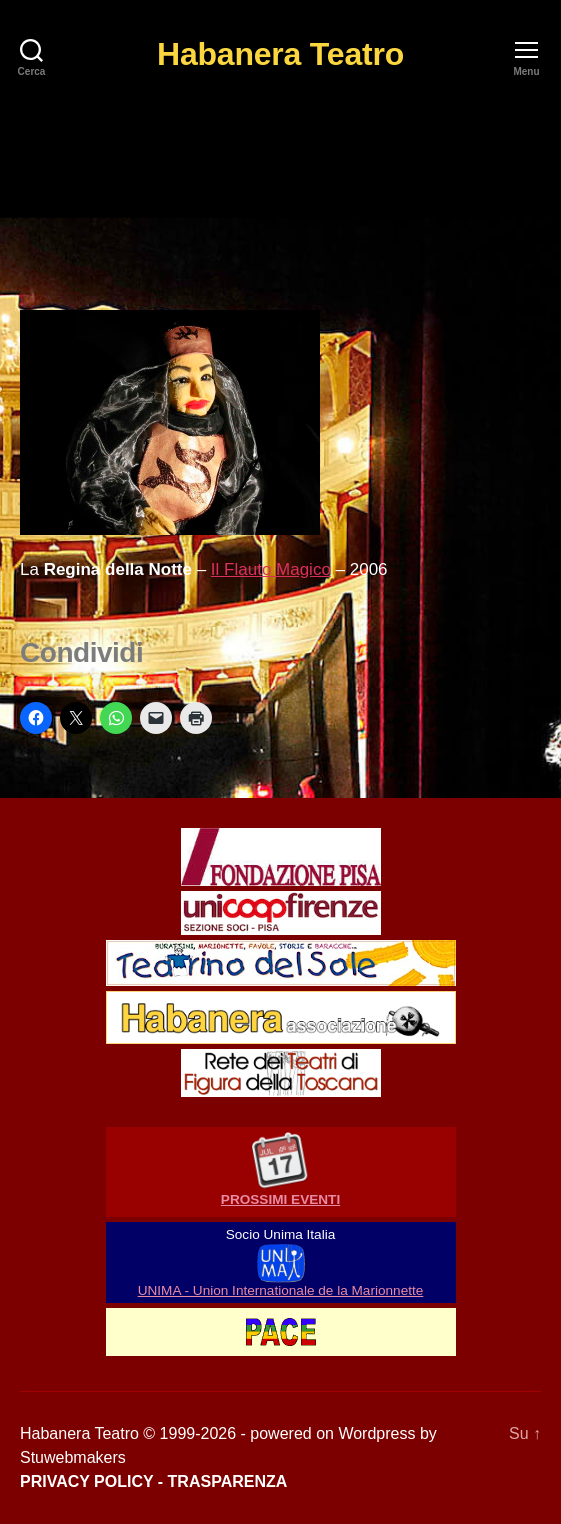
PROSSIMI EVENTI (280, 1199)
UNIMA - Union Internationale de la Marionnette (281, 1290)
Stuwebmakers (73, 1457)
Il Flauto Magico (271, 569)
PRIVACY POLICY (86, 1481)
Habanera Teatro (280, 54)
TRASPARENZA (228, 1481)
